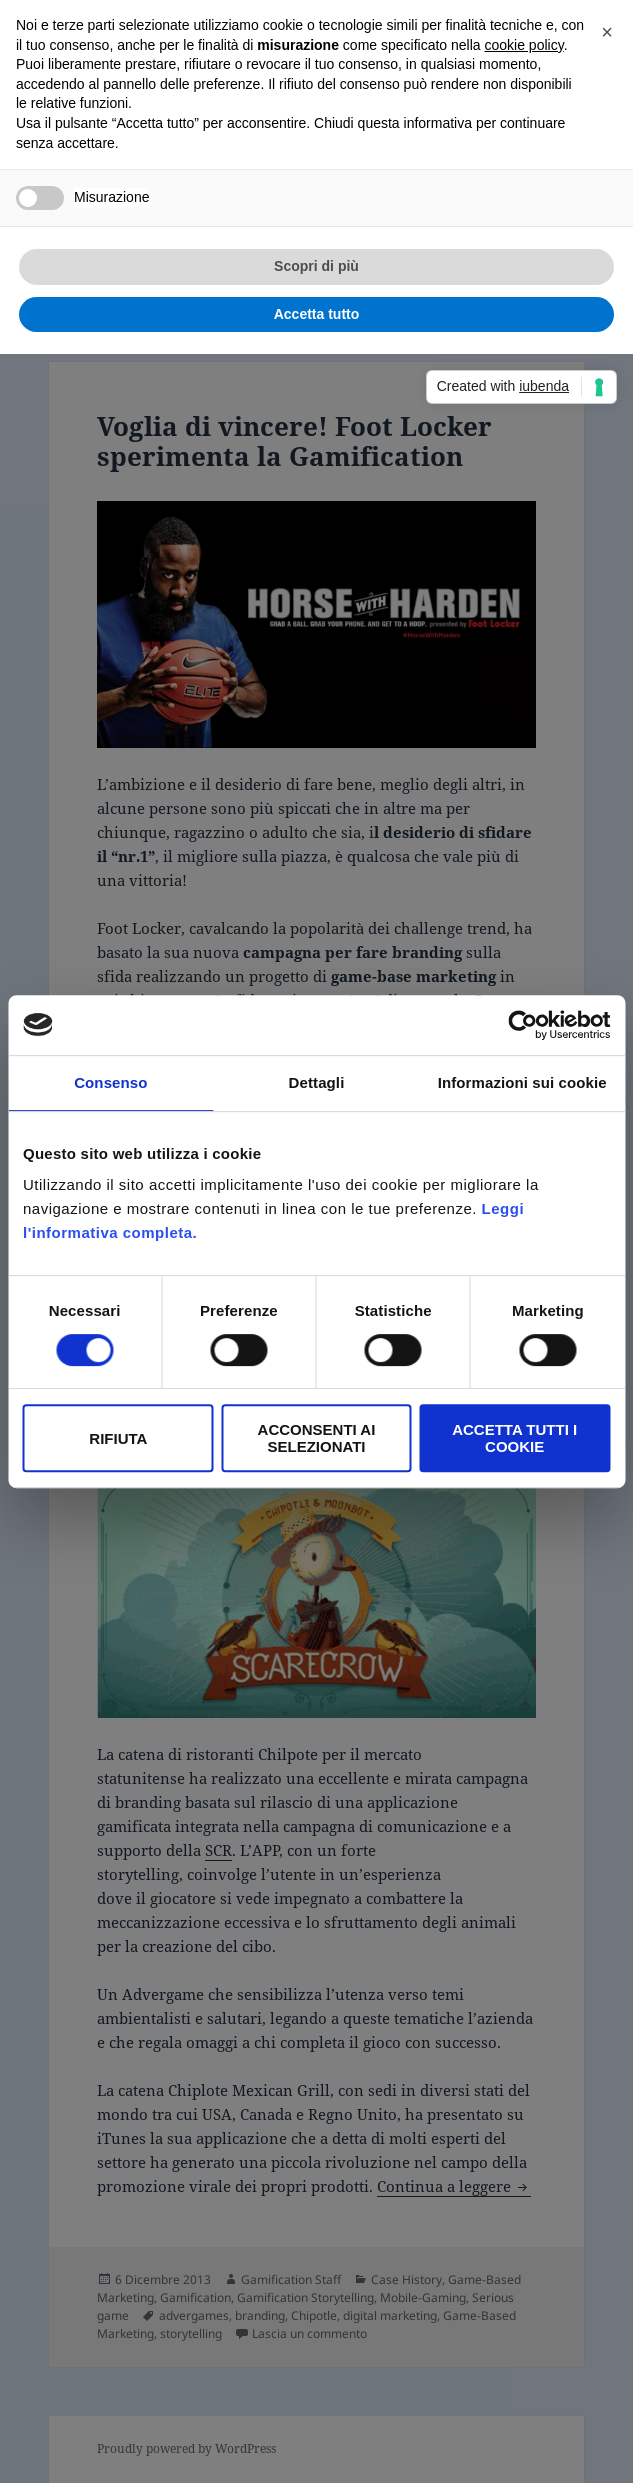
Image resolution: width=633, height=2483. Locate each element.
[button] (607, 32)
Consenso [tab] (110, 1082)
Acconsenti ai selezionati (317, 1438)
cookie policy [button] (524, 45)
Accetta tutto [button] (317, 314)
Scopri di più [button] (316, 266)
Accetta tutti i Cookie (514, 1438)
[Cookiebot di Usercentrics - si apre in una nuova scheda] (522, 1025)
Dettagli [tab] (317, 1082)
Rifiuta (118, 1438)
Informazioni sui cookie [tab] (522, 1082)
